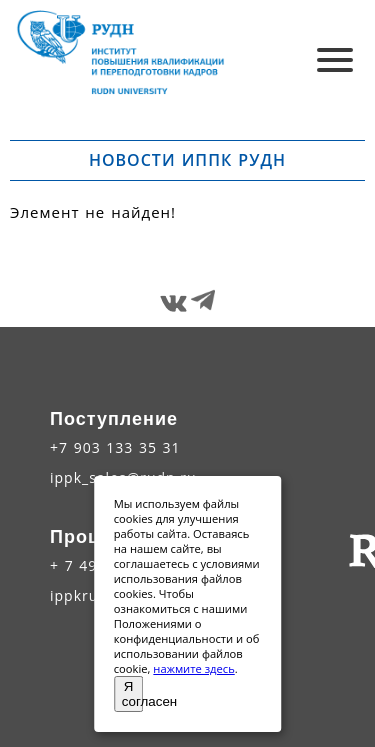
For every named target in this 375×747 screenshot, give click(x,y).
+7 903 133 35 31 (115, 447)
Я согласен (133, 694)
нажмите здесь (193, 668)
